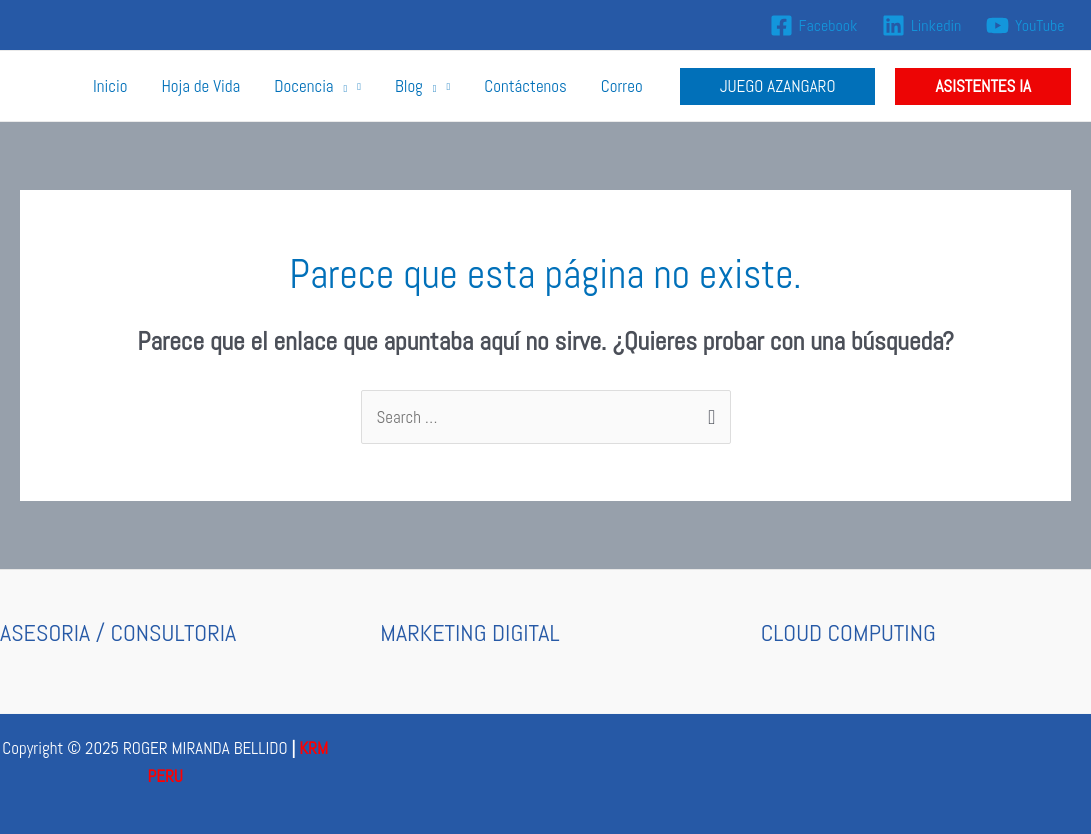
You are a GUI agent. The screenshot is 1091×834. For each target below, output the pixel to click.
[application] (341, 86)
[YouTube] (1025, 25)
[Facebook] (813, 25)
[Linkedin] (922, 25)
